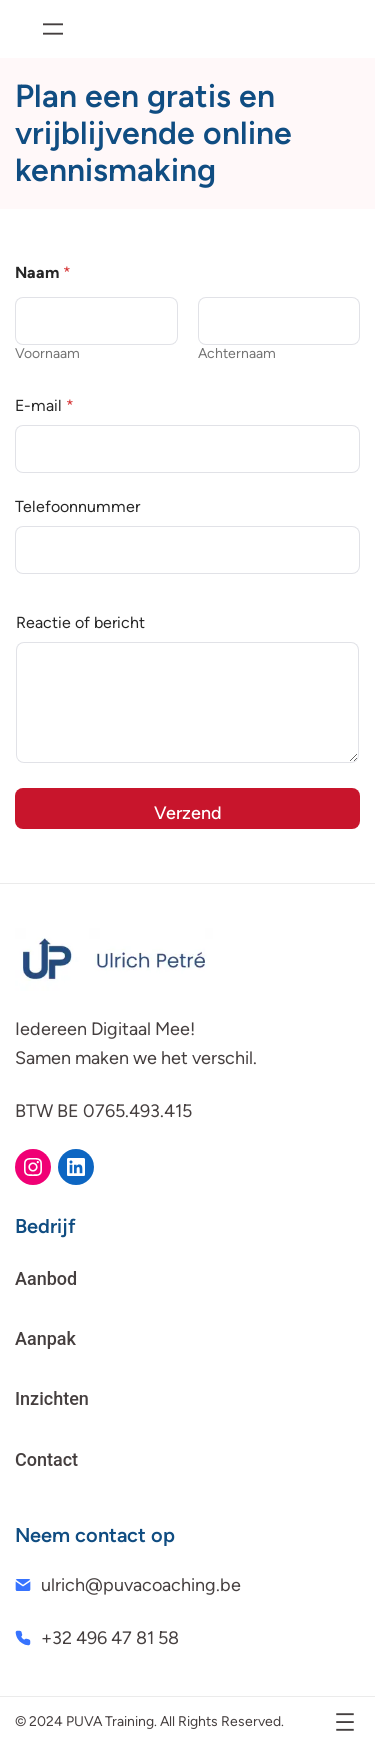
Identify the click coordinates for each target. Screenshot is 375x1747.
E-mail (44, 405)
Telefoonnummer (77, 506)
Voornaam (47, 353)
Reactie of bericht (80, 622)
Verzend (188, 813)
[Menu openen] (53, 29)
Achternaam (237, 353)
